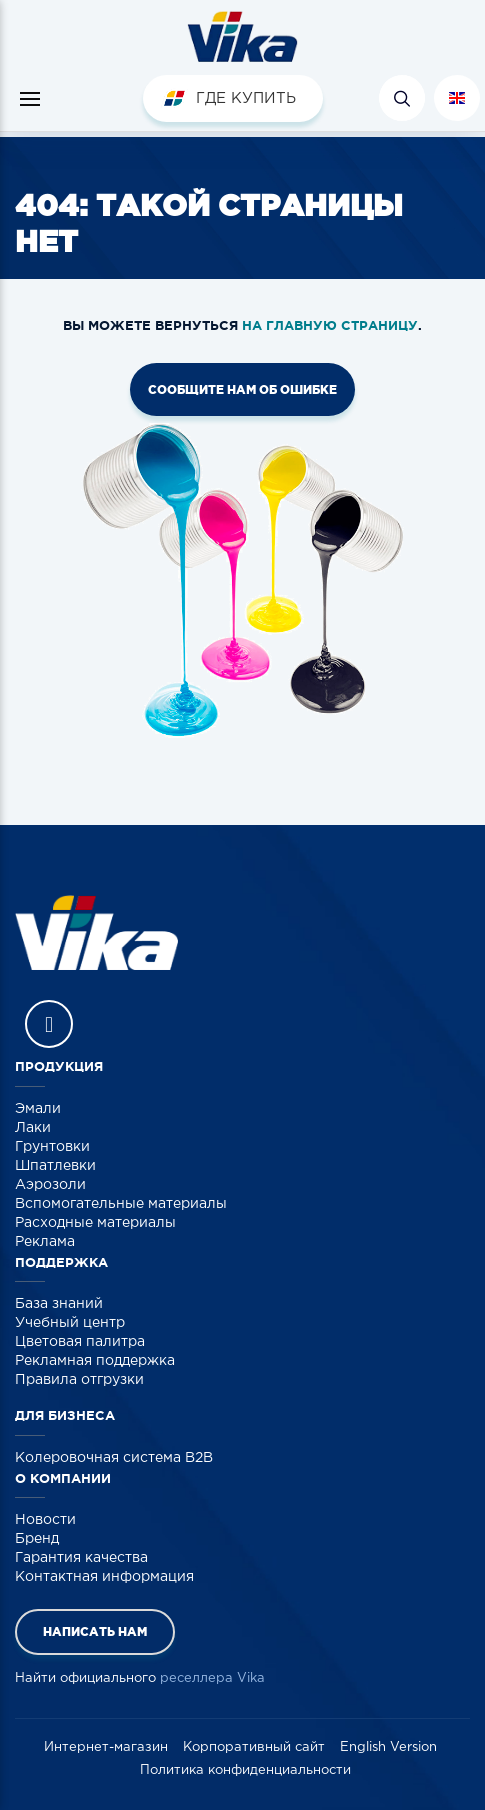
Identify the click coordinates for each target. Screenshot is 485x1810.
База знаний (59, 1304)
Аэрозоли (50, 1185)
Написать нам (95, 1631)
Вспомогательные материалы (121, 1204)
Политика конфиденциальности (245, 1770)
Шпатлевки (55, 1166)
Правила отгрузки (79, 1380)
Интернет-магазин (106, 1747)
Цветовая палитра (80, 1342)
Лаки (33, 1128)
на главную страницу (330, 325)
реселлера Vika (212, 1678)
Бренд (37, 1539)
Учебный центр (70, 1323)
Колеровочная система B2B (114, 1458)
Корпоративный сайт (254, 1747)
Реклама (45, 1242)
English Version (388, 1747)
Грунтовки (52, 1147)
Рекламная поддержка (95, 1361)
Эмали (38, 1109)
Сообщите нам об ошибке (242, 389)
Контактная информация (104, 1577)
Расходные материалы (95, 1223)
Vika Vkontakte (49, 1024)
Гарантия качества (81, 1558)
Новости (45, 1520)
